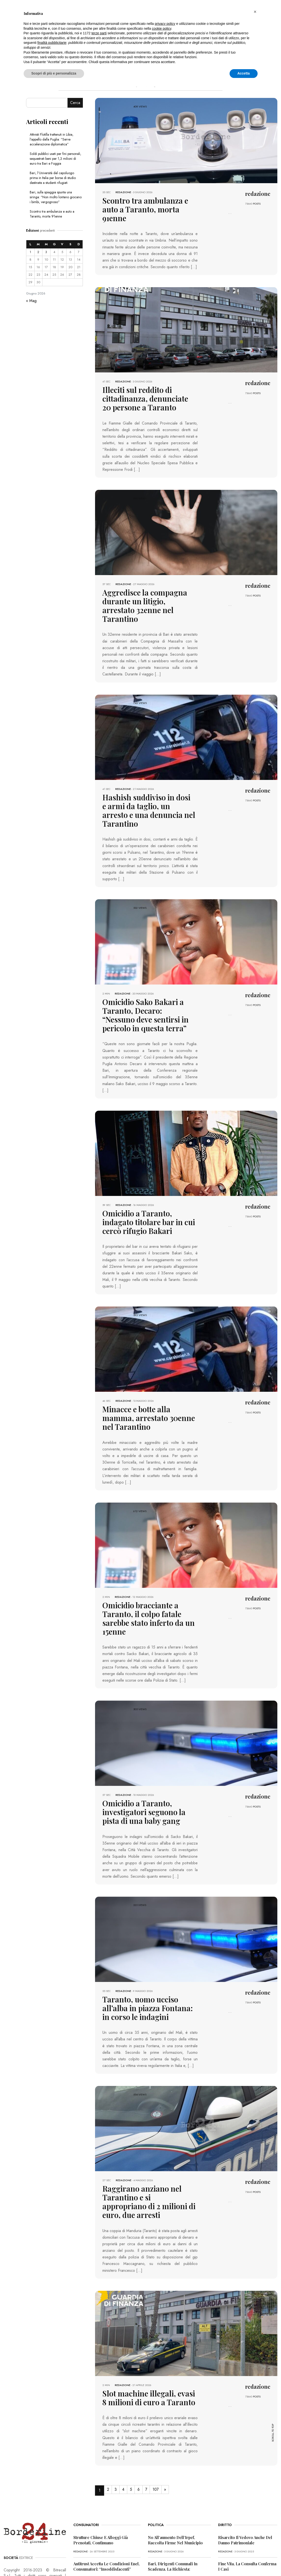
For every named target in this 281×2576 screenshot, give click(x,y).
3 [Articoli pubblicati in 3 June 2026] (46, 252)
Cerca (75, 102)
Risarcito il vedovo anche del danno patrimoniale (245, 2446)
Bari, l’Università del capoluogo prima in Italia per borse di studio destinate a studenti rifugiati (53, 177)
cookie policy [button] (161, 28)
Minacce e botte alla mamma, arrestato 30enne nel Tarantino (146, 1361)
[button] (255, 12)
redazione (123, 192)
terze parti (99, 33)
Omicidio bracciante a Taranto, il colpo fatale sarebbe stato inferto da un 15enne (146, 1550)
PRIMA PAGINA (13, 2562)
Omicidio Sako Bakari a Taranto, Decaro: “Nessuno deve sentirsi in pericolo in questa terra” (148, 972)
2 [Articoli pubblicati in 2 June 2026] (38, 252)
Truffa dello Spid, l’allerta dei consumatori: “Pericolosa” (101, 2525)
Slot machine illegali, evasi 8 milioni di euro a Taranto (142, 2305)
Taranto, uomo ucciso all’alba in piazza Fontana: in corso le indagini (147, 1930)
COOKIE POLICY (68, 2562)
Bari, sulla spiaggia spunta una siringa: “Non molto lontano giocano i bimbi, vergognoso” (56, 197)
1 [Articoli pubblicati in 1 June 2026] (30, 252)
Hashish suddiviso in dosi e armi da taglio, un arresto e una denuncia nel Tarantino (148, 779)
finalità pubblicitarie (51, 43)
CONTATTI (92, 2562)
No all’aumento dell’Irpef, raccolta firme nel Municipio (175, 2446)
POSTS (257, 204)
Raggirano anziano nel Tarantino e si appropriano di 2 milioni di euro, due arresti (146, 2116)
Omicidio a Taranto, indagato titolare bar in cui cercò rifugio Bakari (146, 1172)
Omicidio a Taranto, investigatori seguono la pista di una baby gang (147, 1736)
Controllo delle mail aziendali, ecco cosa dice (246, 2525)
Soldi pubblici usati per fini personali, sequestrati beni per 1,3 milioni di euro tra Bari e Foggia (55, 158)
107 (169, 2397)
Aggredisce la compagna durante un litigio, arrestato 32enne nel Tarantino (142, 586)
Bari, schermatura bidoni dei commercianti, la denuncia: (175, 2499)
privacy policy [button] (165, 24)
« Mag (31, 300)
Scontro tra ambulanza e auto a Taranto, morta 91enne (146, 204)
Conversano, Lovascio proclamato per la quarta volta (177, 2525)
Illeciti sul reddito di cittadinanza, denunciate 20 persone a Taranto (141, 386)
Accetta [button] (243, 73)
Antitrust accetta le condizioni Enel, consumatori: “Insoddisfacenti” (106, 2473)
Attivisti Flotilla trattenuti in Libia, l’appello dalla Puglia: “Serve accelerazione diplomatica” (51, 139)
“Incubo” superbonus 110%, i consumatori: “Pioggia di (99, 2499)
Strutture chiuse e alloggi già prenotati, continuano (100, 2446)
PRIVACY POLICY (40, 2562)
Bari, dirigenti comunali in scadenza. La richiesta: (172, 2473)
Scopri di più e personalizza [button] (53, 73)
